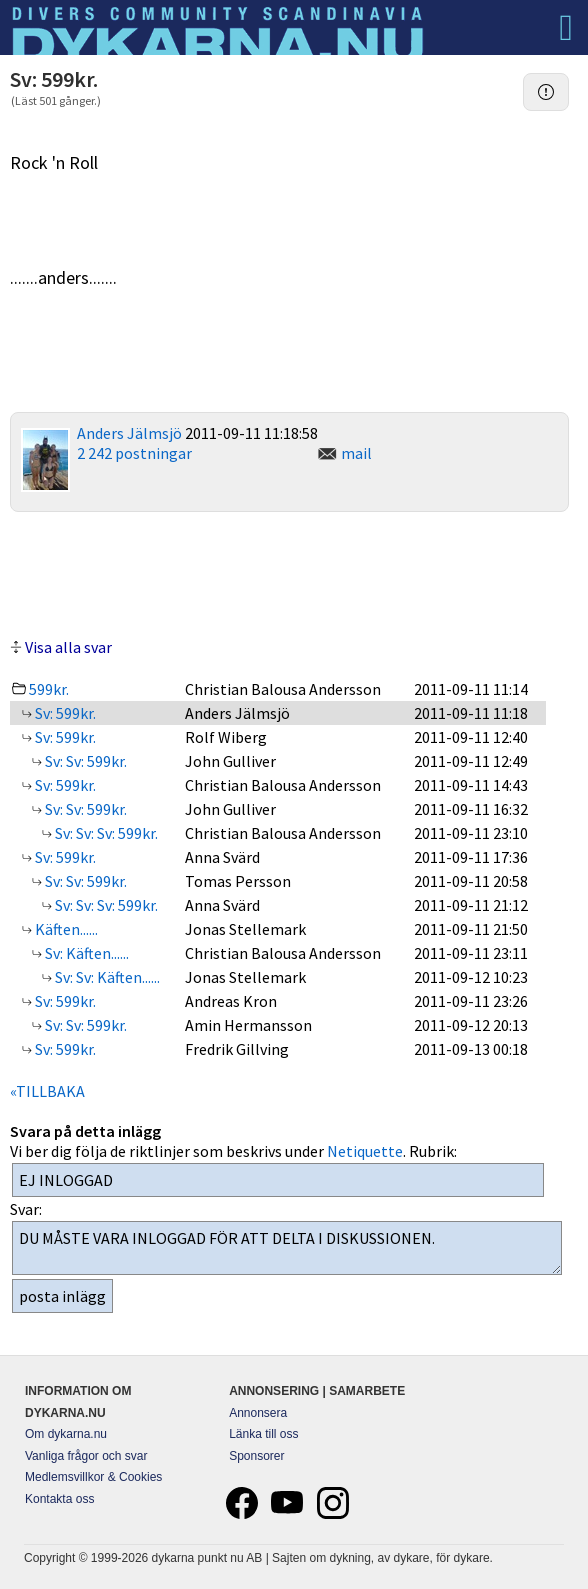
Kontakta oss (59, 1499)
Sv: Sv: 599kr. (84, 761)
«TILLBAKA (47, 1091)
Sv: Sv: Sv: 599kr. (105, 833)
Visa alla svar (68, 647)
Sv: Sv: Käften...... (106, 977)
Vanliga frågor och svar (86, 1456)
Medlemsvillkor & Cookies (93, 1477)
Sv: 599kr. (64, 713)
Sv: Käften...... (85, 953)
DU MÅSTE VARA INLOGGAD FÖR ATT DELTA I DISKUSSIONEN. (287, 1248)
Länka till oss (263, 1434)
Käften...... (65, 929)
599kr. (49, 689)
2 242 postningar (134, 453)
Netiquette (365, 1151)
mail (356, 453)
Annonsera (258, 1413)
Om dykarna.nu (66, 1434)
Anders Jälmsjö (129, 433)
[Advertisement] (289, 572)
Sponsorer (256, 1456)
